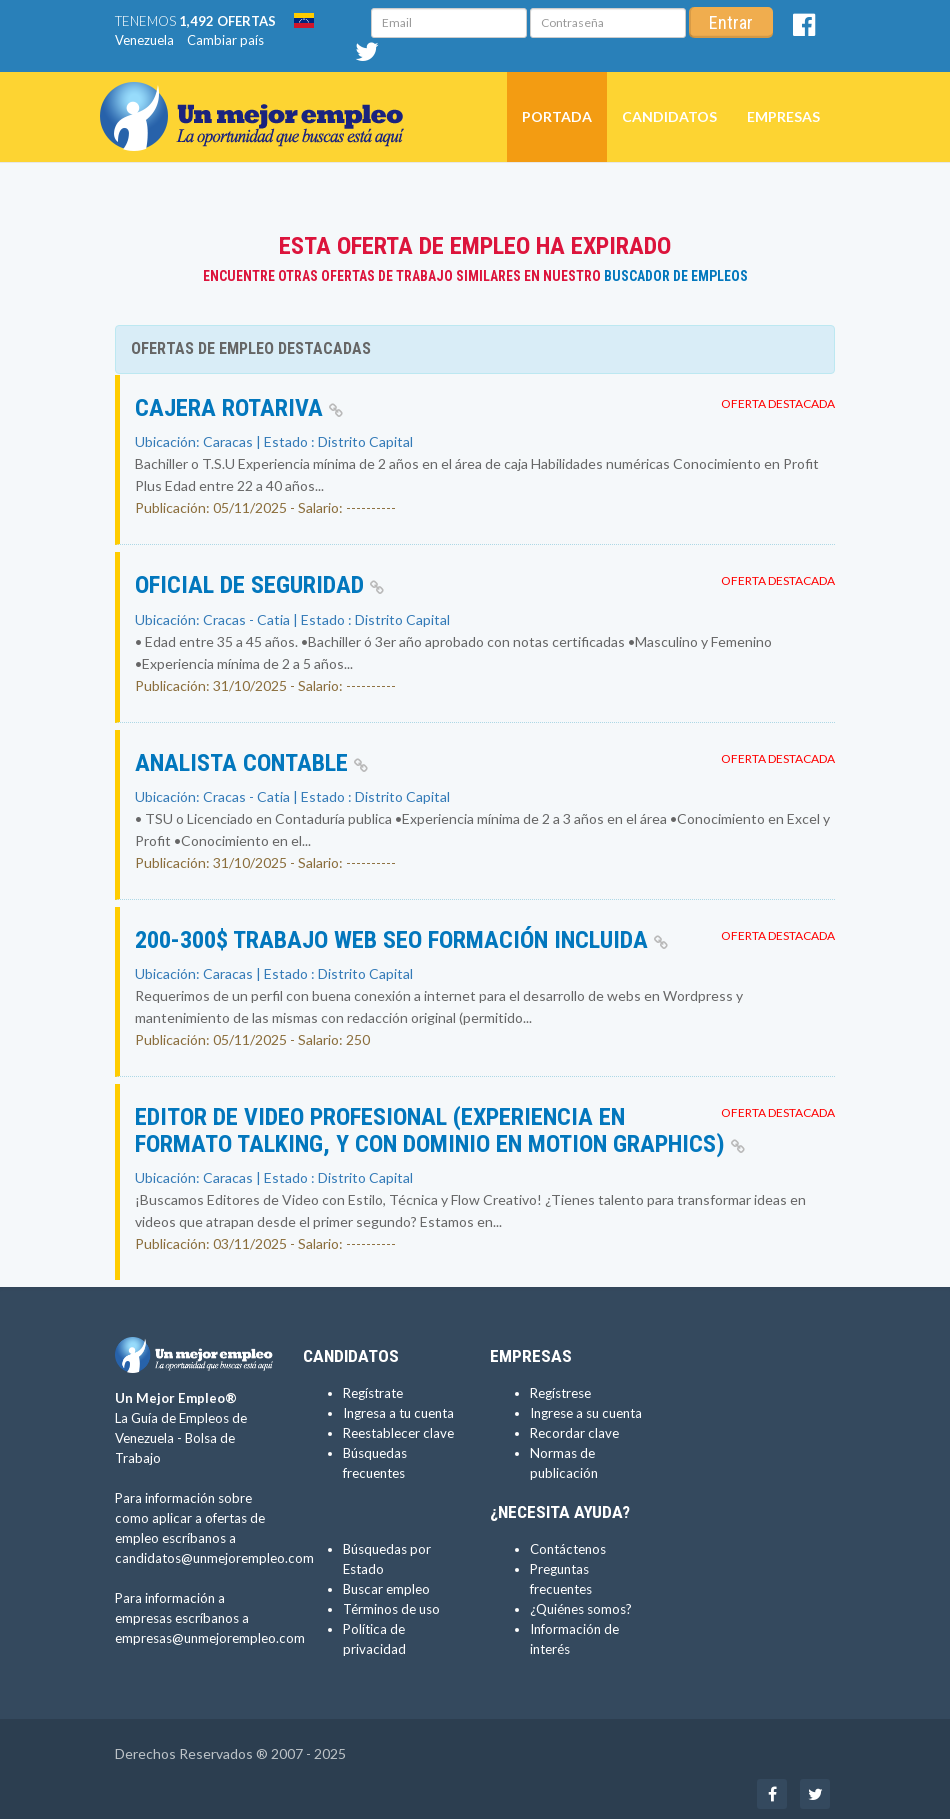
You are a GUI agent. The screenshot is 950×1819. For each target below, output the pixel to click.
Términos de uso (391, 1609)
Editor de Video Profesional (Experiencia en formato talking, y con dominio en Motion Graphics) (440, 1130)
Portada (557, 116)
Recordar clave (574, 1433)
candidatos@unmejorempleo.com (214, 1558)
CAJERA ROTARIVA (239, 408)
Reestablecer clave (398, 1433)
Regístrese (560, 1393)
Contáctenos (568, 1549)
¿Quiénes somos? (581, 1609)
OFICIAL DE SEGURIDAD (259, 585)
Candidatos (669, 116)
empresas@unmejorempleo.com (210, 1638)
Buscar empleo (386, 1589)
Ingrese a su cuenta (586, 1413)
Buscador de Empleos (676, 276)
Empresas (783, 116)
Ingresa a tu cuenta (398, 1413)
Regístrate (373, 1393)
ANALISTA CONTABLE (251, 763)
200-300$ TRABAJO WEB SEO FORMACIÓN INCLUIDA (401, 940)
